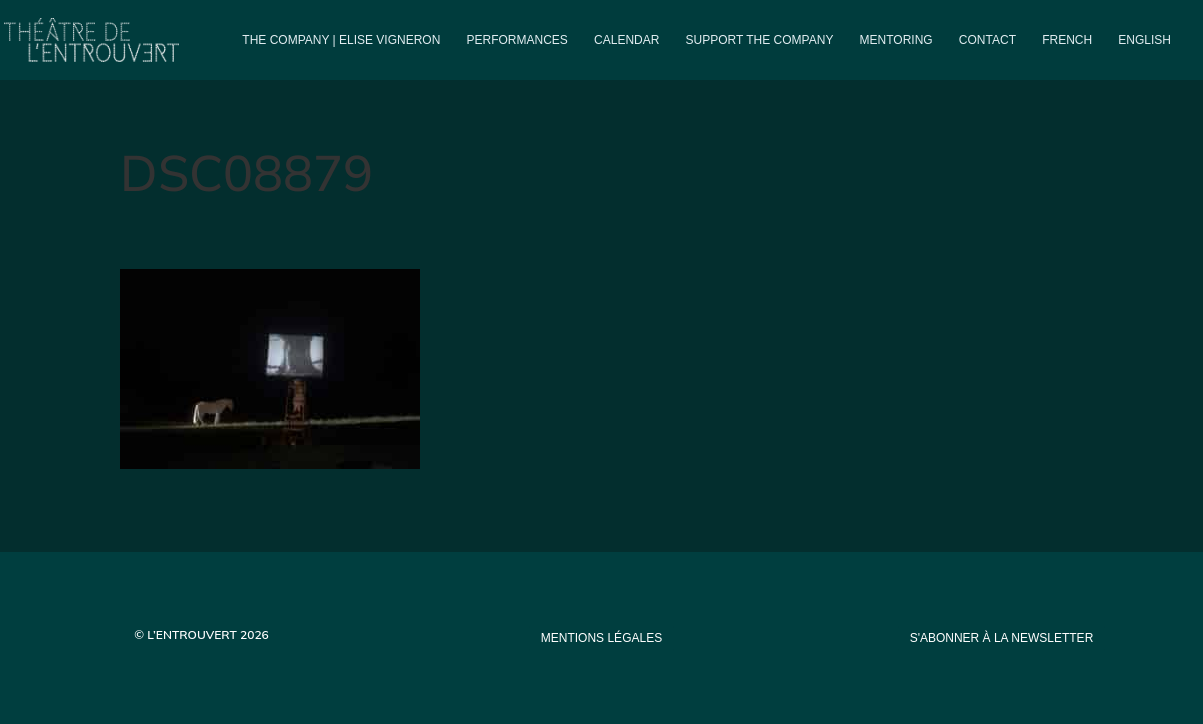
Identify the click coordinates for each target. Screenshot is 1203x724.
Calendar (626, 40)
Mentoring (896, 40)
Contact (987, 40)
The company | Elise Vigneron (341, 40)
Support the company (760, 40)
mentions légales (601, 638)
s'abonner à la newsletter (1002, 638)
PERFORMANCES (517, 40)
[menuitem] (1067, 56)
